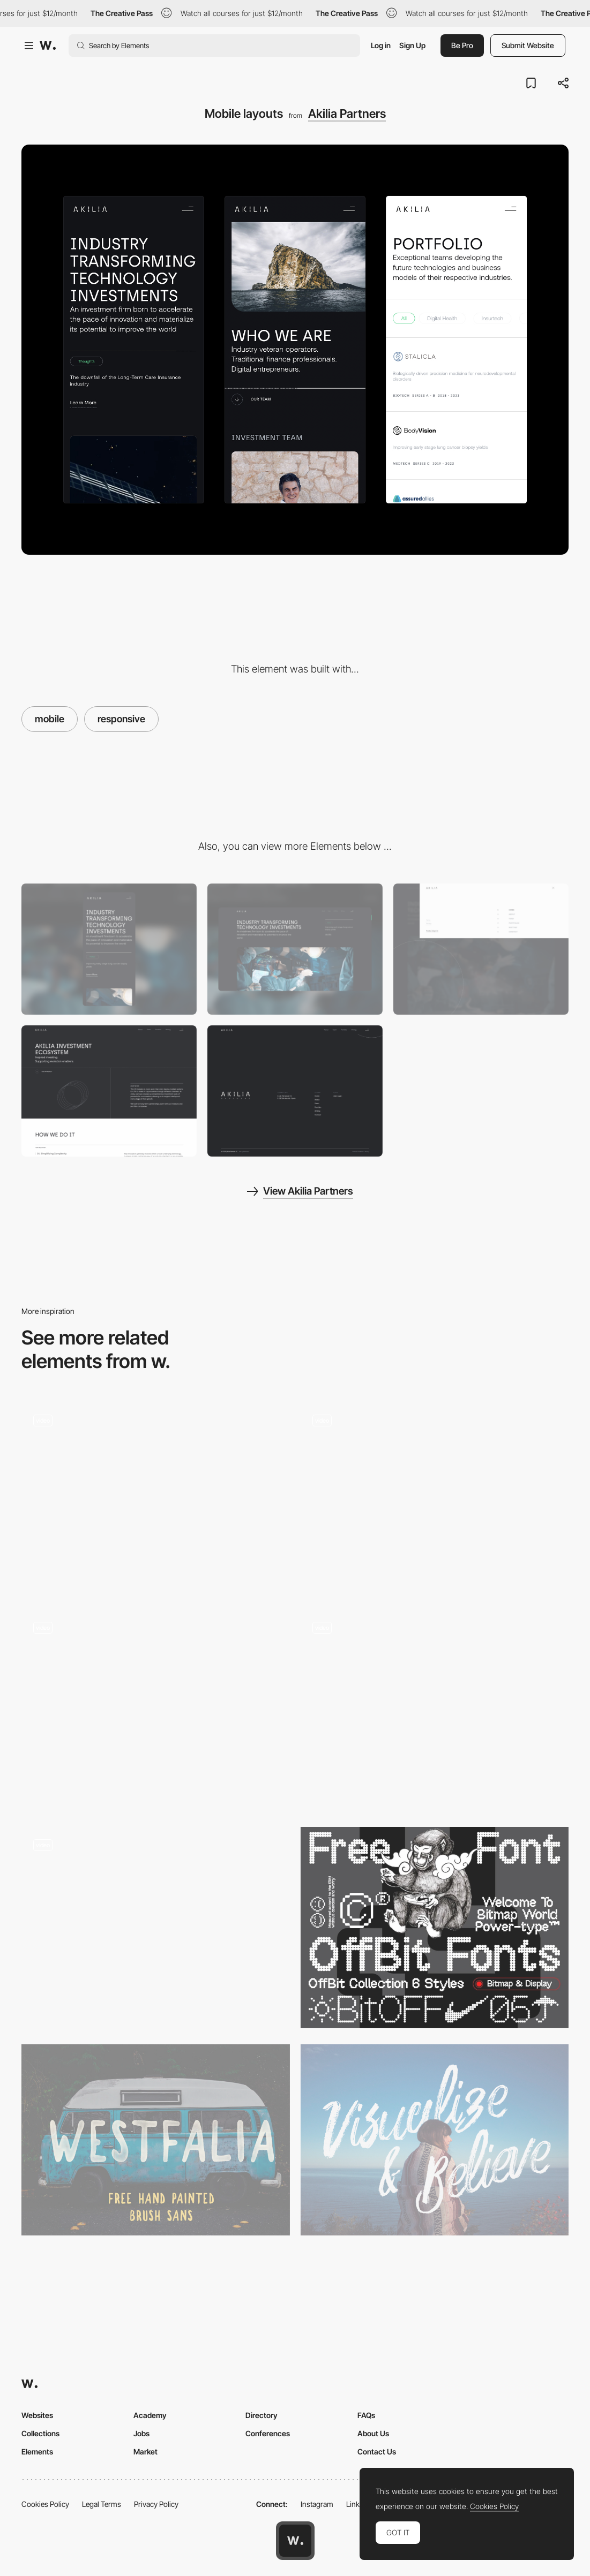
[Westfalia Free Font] (155, 2140)
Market (145, 2451)
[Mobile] (109, 949)
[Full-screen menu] (481, 949)
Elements (37, 2451)
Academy (150, 2415)
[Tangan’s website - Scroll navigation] (155, 1498)
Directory (261, 2415)
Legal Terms (101, 2504)
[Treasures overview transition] (435, 1710)
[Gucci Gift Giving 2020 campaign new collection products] (155, 1706)
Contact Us (376, 2451)
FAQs (366, 2415)
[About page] (109, 1091)
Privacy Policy (156, 2504)
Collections (40, 2433)
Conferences (267, 2433)
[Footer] (295, 1091)
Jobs (141, 2433)
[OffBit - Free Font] (435, 1927)
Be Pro (462, 45)
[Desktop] (295, 949)
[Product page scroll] (155, 1923)
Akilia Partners (347, 113)
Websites (37, 2415)
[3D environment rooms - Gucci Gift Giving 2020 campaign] (435, 1498)
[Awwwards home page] (295, 2541)
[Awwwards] (48, 45)
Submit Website (528, 45)
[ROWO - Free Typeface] (435, 2140)
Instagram (317, 2504)
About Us (373, 2433)
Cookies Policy (45, 2504)
